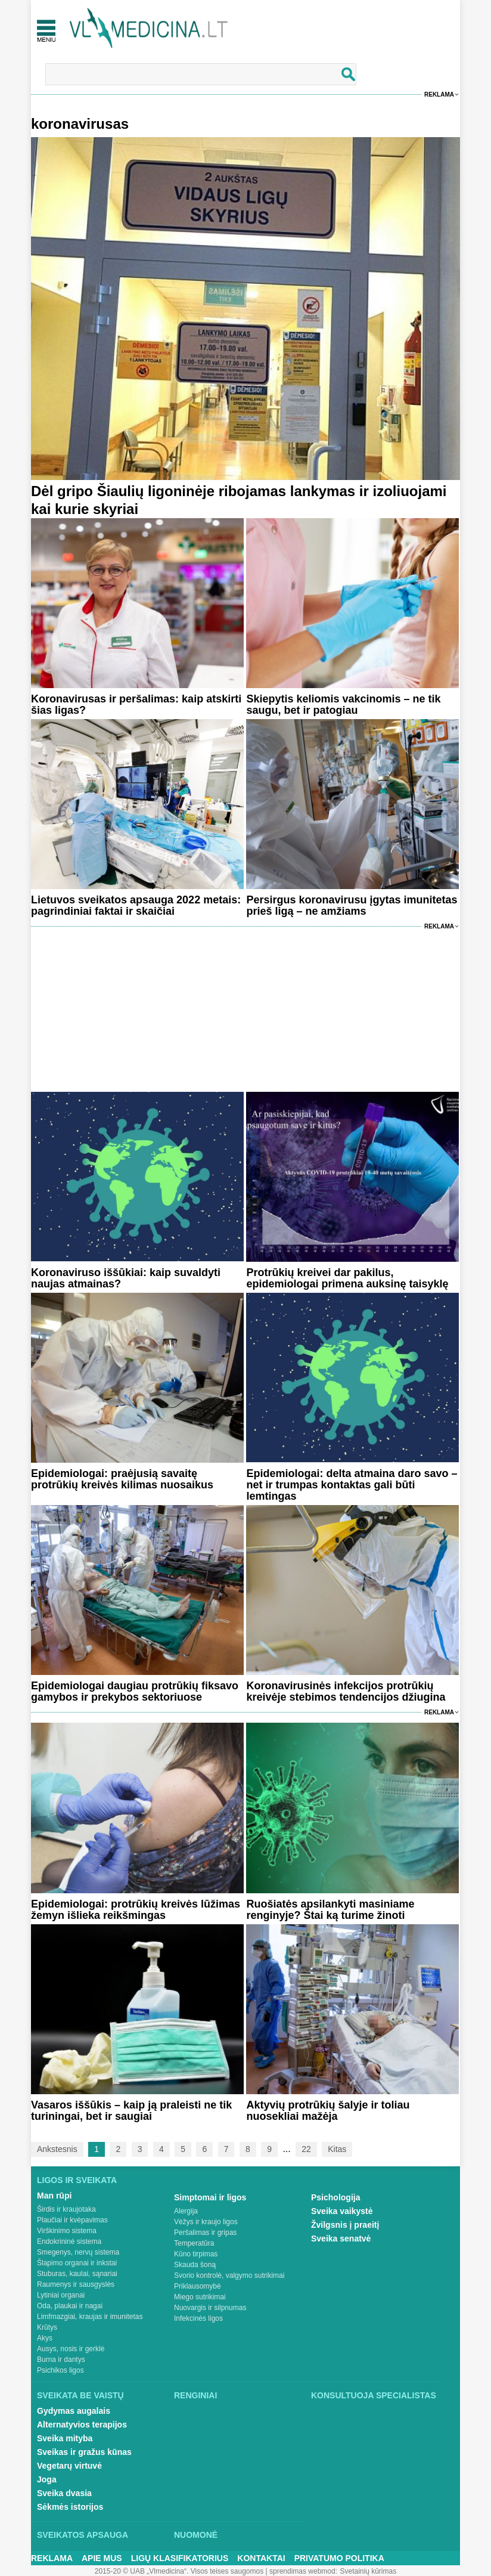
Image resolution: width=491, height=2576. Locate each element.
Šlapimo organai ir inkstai (77, 2263)
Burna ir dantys (61, 2359)
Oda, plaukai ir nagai (69, 2306)
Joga (47, 2479)
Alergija (186, 2211)
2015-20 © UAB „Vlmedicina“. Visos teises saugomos (179, 2571)
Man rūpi (54, 2195)
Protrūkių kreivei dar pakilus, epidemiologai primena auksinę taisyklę (347, 1278)
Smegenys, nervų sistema (78, 2252)
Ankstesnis (57, 2149)
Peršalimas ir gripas (205, 2232)
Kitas (337, 2149)
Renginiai (195, 2395)
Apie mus (102, 2558)
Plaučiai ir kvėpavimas (72, 2220)
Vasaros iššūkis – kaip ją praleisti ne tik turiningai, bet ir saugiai (131, 2110)
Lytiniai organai (61, 2295)
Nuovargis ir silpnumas (210, 2307)
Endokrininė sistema (69, 2241)
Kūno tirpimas (195, 2254)
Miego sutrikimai (200, 2297)
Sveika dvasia (64, 2493)
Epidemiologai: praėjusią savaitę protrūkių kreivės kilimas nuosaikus (122, 1479)
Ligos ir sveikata (77, 2180)
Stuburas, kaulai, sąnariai (77, 2274)
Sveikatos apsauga (82, 2535)
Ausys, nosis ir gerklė (70, 2349)
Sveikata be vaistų (80, 2395)
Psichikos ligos (60, 2370)
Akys (44, 2338)
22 (306, 2149)
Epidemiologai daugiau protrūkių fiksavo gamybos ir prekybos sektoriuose (134, 1691)
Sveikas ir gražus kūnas (84, 2452)
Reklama (439, 94)
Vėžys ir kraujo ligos (206, 2222)
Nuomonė (195, 2535)
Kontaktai (261, 2558)
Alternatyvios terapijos (82, 2424)
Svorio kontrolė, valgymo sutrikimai (229, 2275)
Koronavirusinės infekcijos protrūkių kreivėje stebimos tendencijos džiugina (345, 1691)
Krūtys (47, 2327)
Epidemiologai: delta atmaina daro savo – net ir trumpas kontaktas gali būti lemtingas (351, 1484)
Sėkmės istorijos (70, 2507)
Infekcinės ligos (198, 2318)
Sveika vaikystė (342, 2211)
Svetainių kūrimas (368, 2571)
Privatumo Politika (339, 2558)
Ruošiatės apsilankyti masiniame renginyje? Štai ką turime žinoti (330, 1909)
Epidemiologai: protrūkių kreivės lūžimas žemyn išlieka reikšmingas (135, 1909)
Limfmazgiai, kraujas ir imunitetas (89, 2316)
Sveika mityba (64, 2438)
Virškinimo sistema (67, 2231)
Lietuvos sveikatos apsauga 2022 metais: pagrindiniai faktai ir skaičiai (136, 905)
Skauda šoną (195, 2265)
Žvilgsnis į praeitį (345, 2225)
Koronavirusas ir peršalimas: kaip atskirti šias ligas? (136, 704)
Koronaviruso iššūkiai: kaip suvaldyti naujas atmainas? (125, 1278)
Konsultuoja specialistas (373, 2395)
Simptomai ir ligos (210, 2197)
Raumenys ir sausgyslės (75, 2284)
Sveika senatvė (341, 2238)
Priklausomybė (197, 2286)
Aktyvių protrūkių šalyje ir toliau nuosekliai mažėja (327, 2110)
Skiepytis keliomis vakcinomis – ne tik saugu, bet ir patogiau (343, 704)
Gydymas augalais (73, 2411)
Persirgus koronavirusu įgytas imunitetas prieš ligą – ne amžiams (351, 905)
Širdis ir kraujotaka (66, 2209)
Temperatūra (194, 2243)
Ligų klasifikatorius (180, 2558)
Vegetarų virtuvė (69, 2465)
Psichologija (335, 2197)
